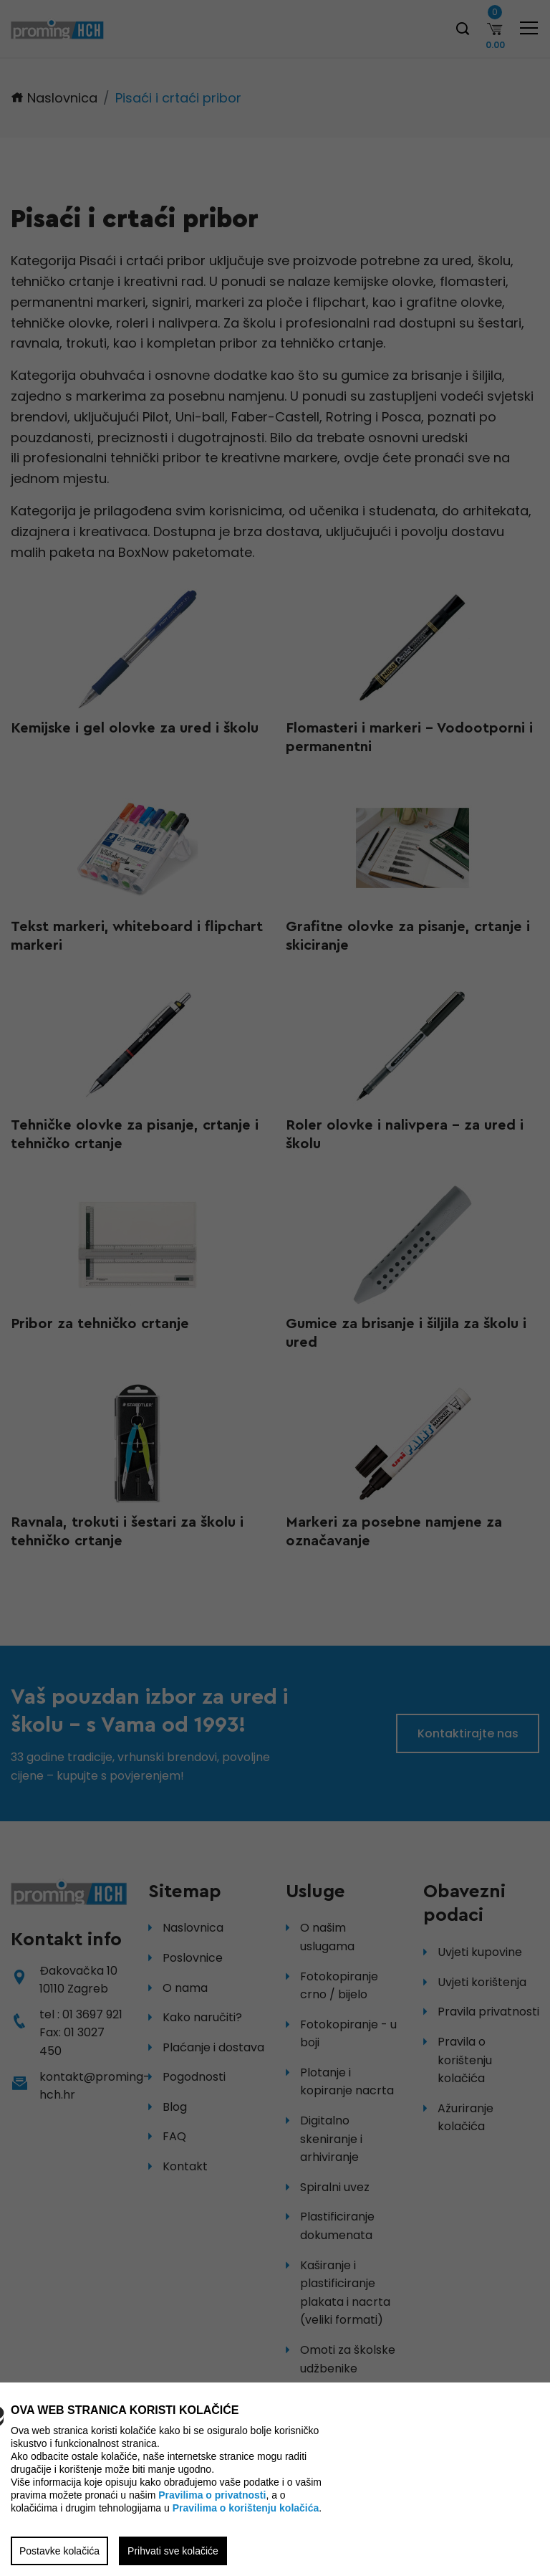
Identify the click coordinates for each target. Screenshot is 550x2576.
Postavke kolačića (59, 2551)
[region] (275, 1288)
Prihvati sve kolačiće (172, 2551)
